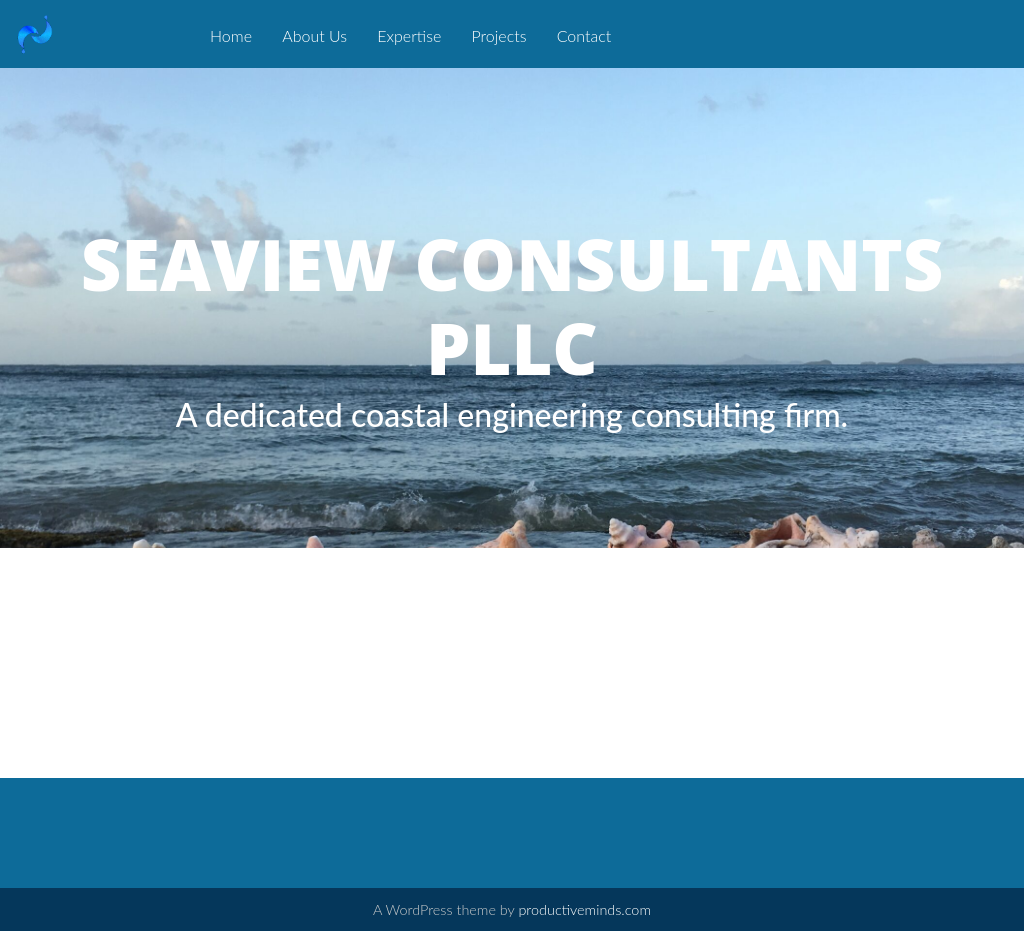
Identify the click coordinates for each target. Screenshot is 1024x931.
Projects (499, 35)
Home (231, 35)
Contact (584, 35)
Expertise (409, 35)
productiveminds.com (584, 909)
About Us (314, 35)
